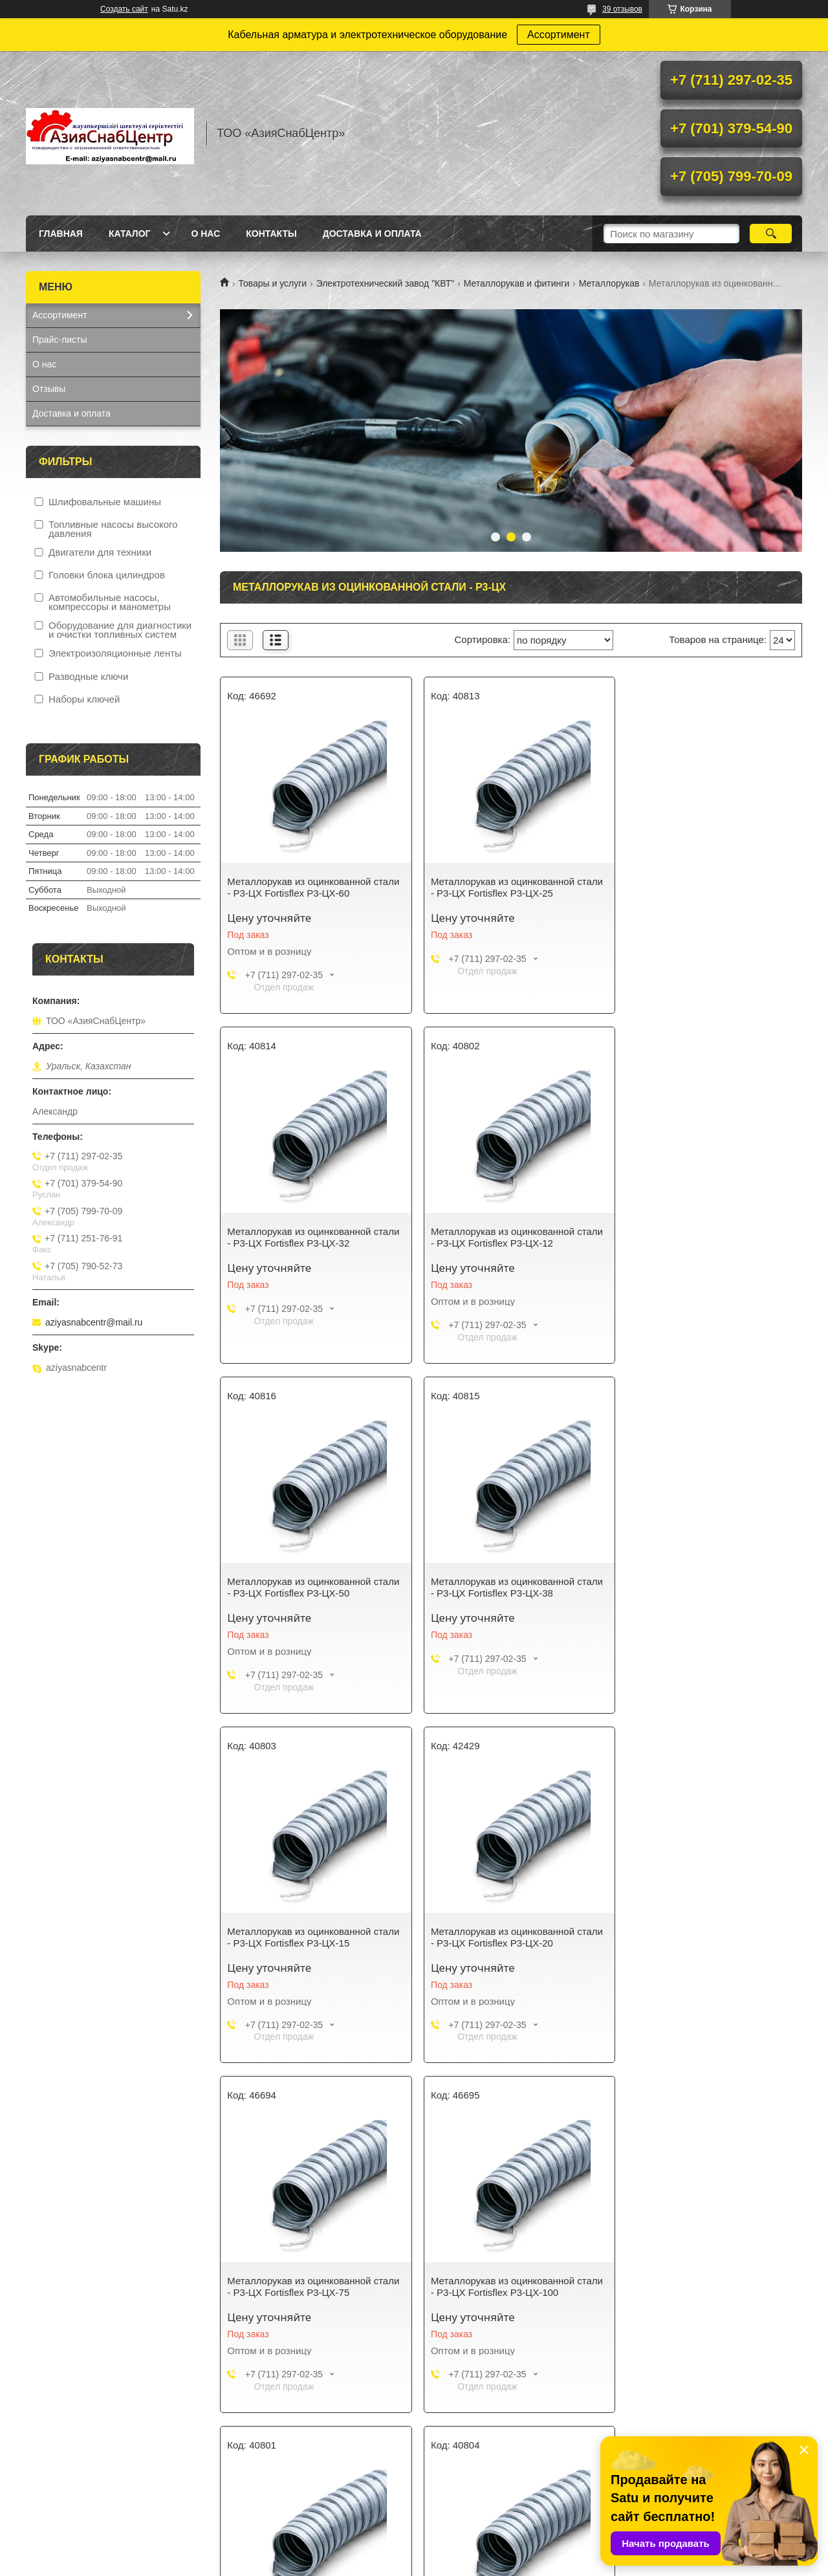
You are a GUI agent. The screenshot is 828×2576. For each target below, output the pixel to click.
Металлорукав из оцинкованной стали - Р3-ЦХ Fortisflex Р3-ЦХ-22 (302, 2286)
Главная (61, 233)
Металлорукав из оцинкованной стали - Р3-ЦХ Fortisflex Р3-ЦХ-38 (698, 1237)
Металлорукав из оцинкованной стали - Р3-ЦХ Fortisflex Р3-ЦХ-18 (698, 1937)
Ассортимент (558, 34)
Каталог (130, 233)
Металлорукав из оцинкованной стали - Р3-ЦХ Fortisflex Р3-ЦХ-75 (698, 1587)
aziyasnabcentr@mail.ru (93, 1322)
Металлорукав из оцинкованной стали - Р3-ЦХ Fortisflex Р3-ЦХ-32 (698, 887)
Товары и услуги (272, 283)
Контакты (271, 233)
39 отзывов (622, 9)
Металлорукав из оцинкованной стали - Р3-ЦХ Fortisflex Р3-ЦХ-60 (302, 887)
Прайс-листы (59, 339)
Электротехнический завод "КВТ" (385, 283)
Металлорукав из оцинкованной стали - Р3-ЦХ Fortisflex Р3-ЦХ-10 (500, 1937)
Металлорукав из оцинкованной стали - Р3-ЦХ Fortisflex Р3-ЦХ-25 (500, 887)
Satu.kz (469, 2552)
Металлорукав (609, 283)
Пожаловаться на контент (459, 2563)
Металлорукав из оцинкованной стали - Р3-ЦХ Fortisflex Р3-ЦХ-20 (500, 1587)
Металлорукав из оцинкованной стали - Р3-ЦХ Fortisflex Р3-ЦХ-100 (305, 1937)
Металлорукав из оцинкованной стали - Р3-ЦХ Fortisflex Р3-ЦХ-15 (302, 1587)
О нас (205, 233)
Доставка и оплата (372, 233)
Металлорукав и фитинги (517, 283)
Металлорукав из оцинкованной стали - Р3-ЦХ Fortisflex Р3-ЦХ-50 (500, 1237)
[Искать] (771, 233)
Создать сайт (124, 9)
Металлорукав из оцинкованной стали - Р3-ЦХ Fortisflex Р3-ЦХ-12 (302, 1237)
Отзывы (48, 389)
